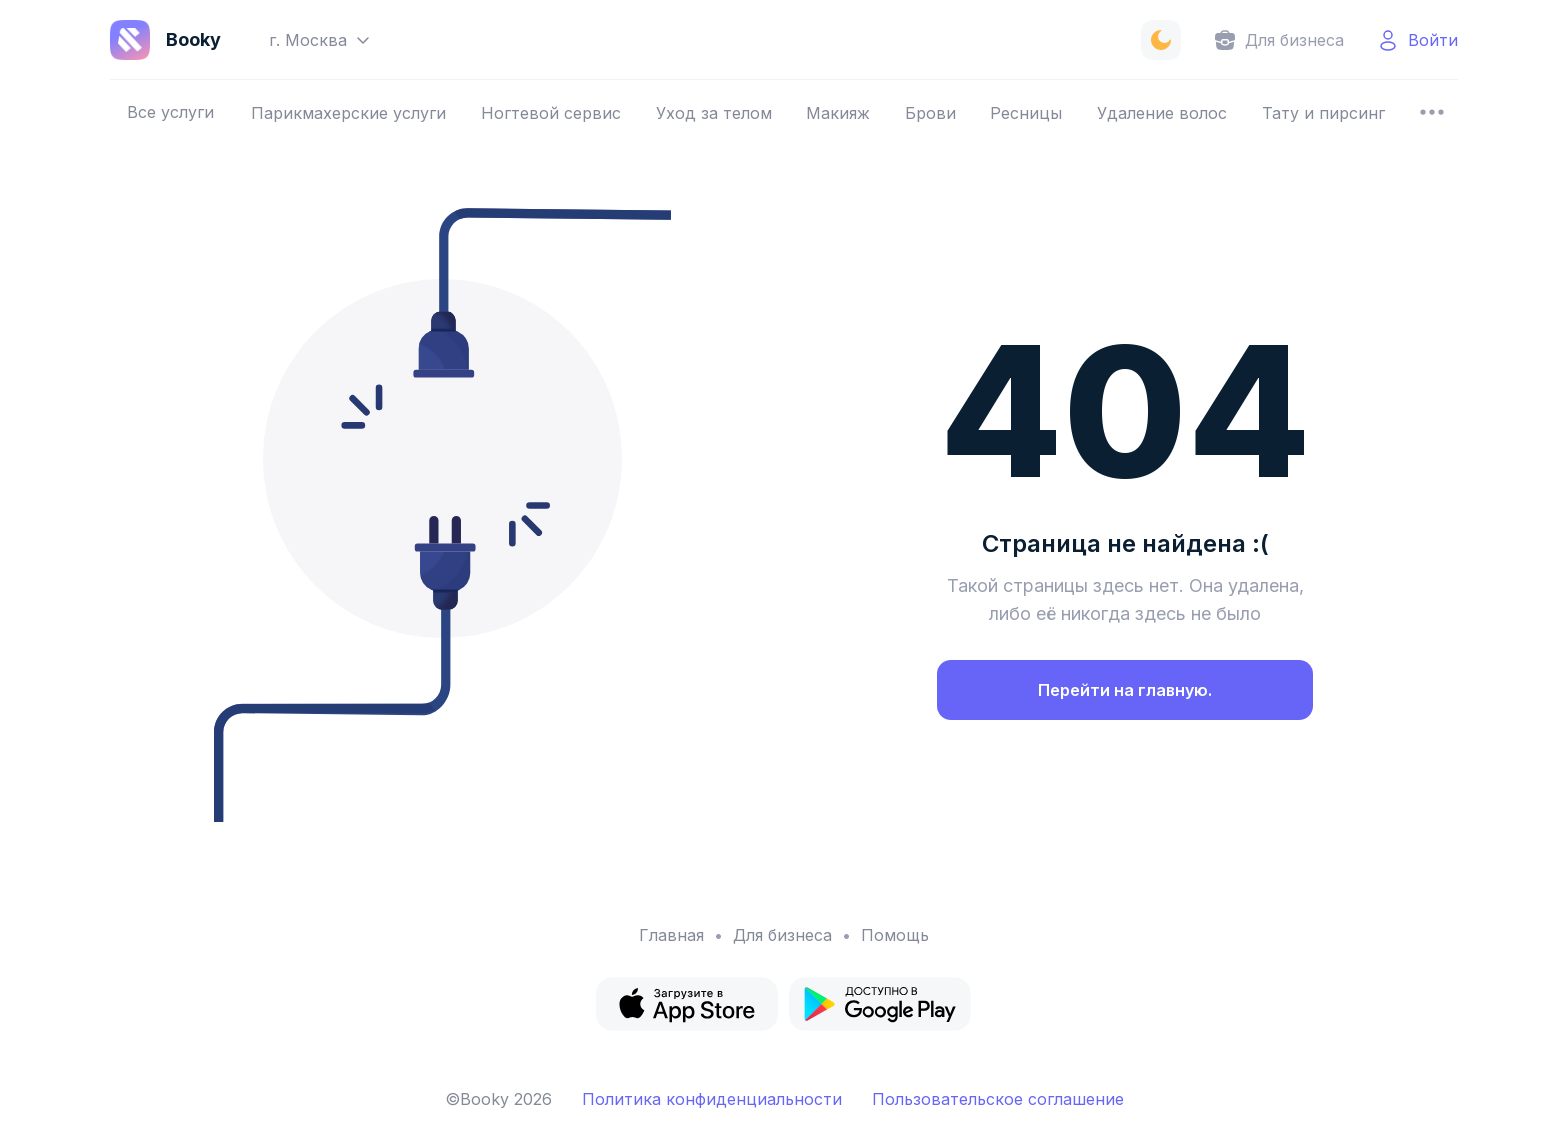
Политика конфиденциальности (712, 1099)
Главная (671, 935)
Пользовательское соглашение (998, 1099)
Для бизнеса (782, 935)
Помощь (895, 935)
